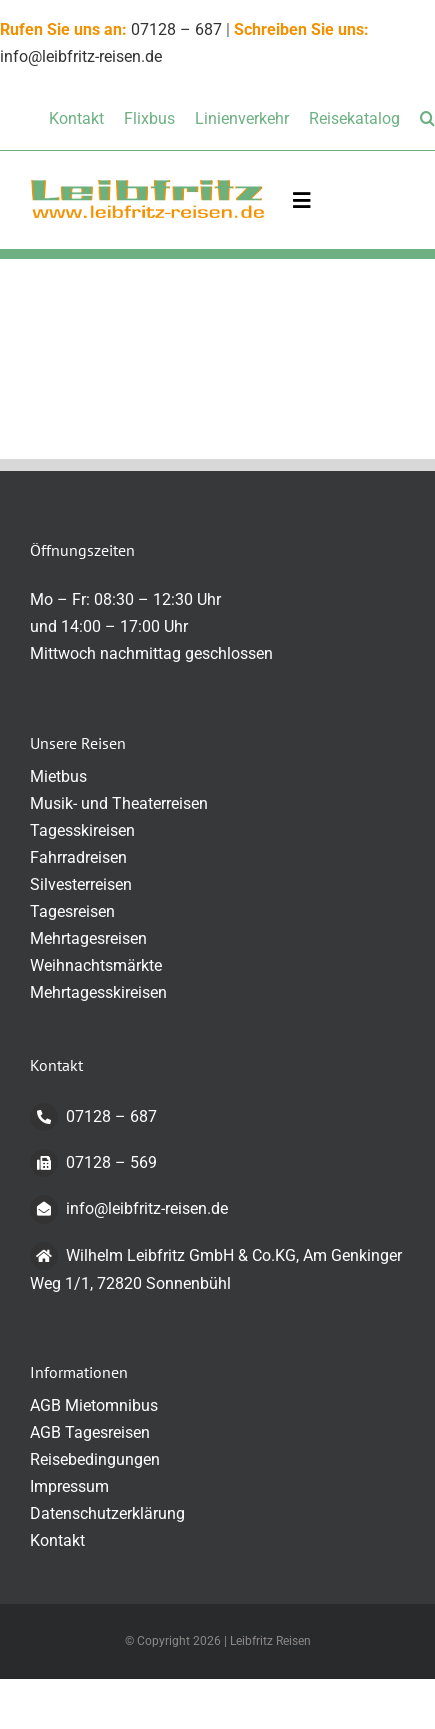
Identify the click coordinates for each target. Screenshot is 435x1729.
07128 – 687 (176, 29)
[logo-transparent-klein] (147, 185)
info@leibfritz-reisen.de (129, 1208)
